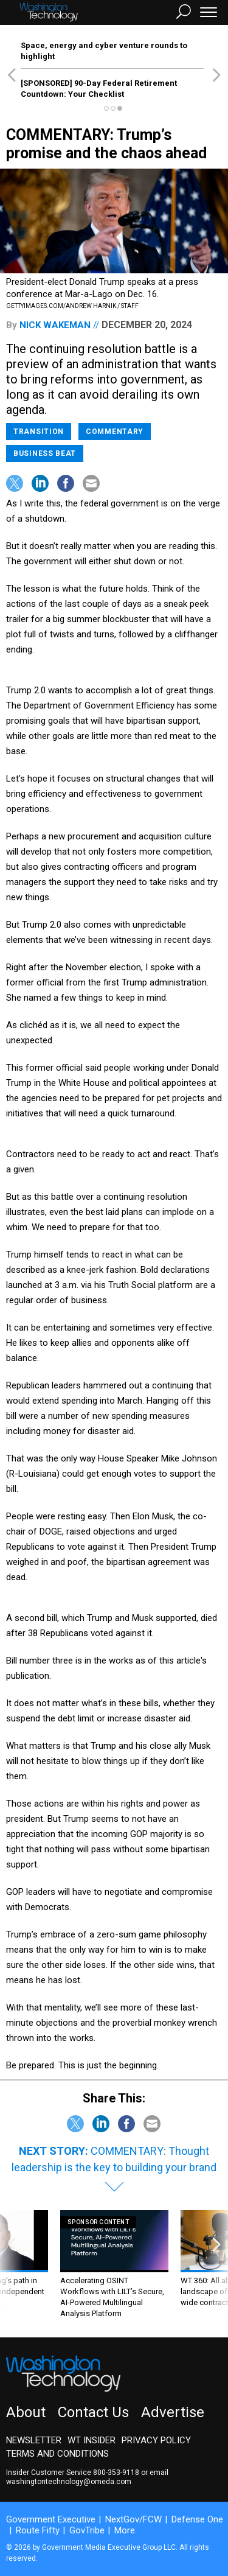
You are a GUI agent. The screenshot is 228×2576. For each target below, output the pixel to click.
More (124, 2530)
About (26, 2412)
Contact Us (93, 2412)
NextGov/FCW (133, 2519)
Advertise (172, 2412)
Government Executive (50, 2519)
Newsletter (33, 2440)
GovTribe (87, 2530)
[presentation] (11, 2264)
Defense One (197, 2519)
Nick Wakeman (55, 325)
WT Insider (91, 2440)
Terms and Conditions (57, 2453)
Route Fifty (38, 2530)
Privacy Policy (156, 2440)
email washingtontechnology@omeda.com (87, 2477)
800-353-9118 (116, 2472)
